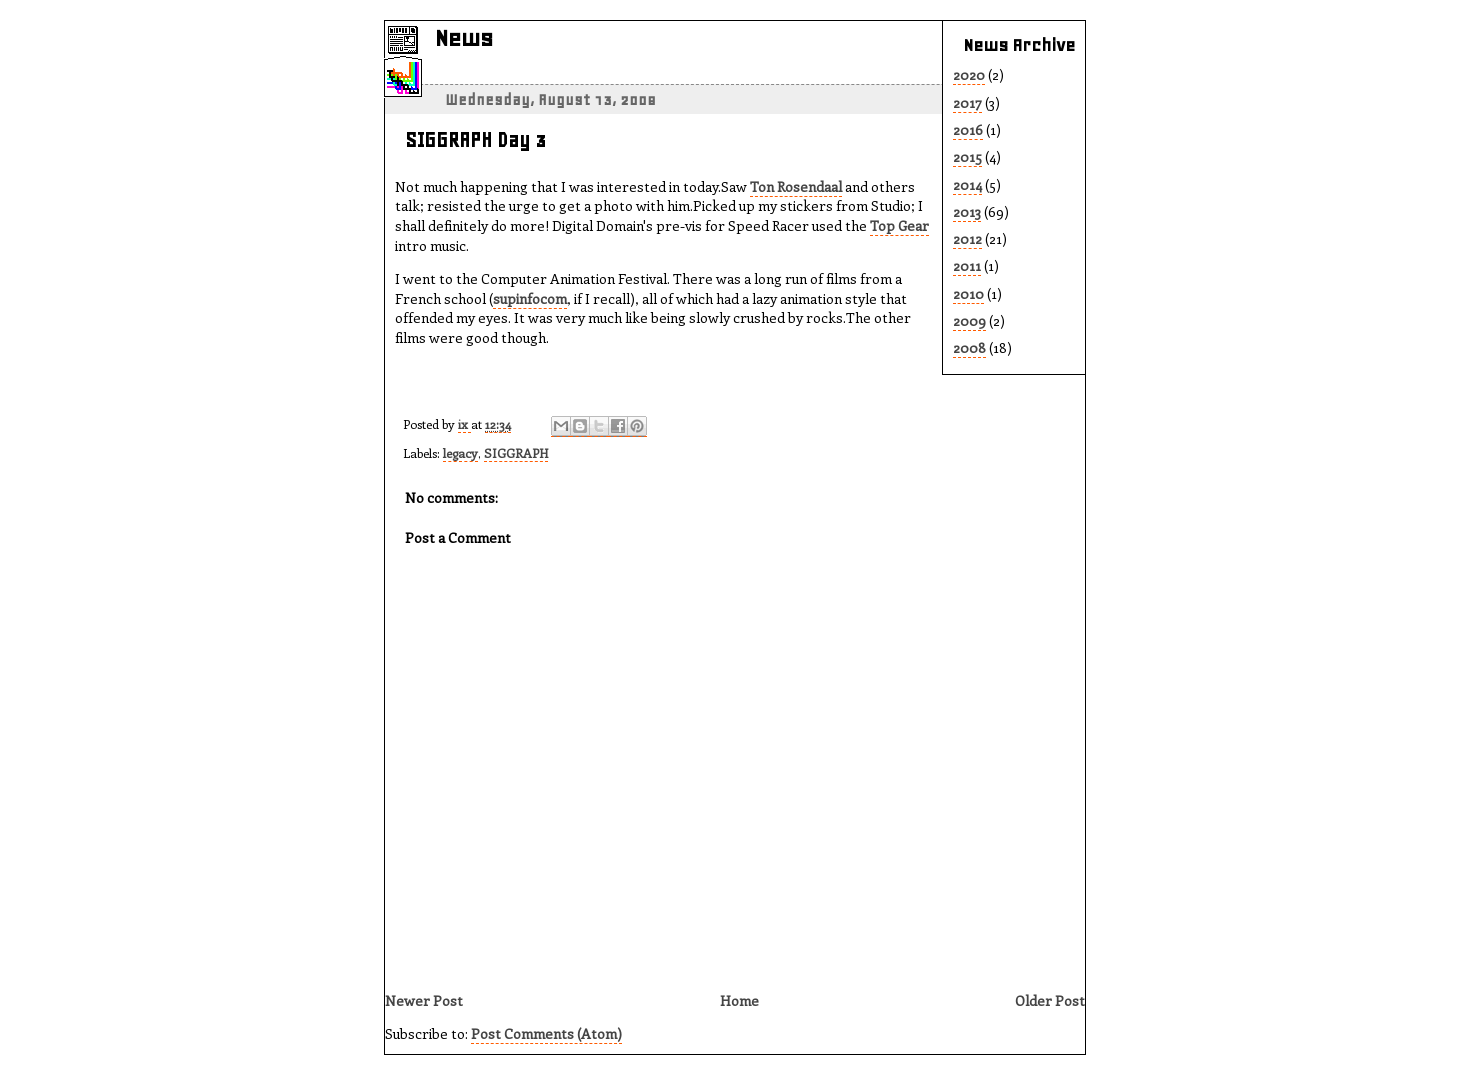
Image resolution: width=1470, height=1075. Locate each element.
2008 (969, 347)
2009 (969, 320)
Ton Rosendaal (796, 186)
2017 (967, 102)
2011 (967, 265)
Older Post (1050, 1000)
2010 (968, 293)
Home (739, 1000)
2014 (967, 184)
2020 (969, 74)
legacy (460, 452)
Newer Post (424, 1000)
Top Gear (899, 225)
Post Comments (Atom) (546, 1033)
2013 (967, 211)
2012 (967, 238)
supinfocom (530, 298)
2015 (967, 156)
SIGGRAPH (516, 452)
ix (464, 423)
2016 (968, 129)
